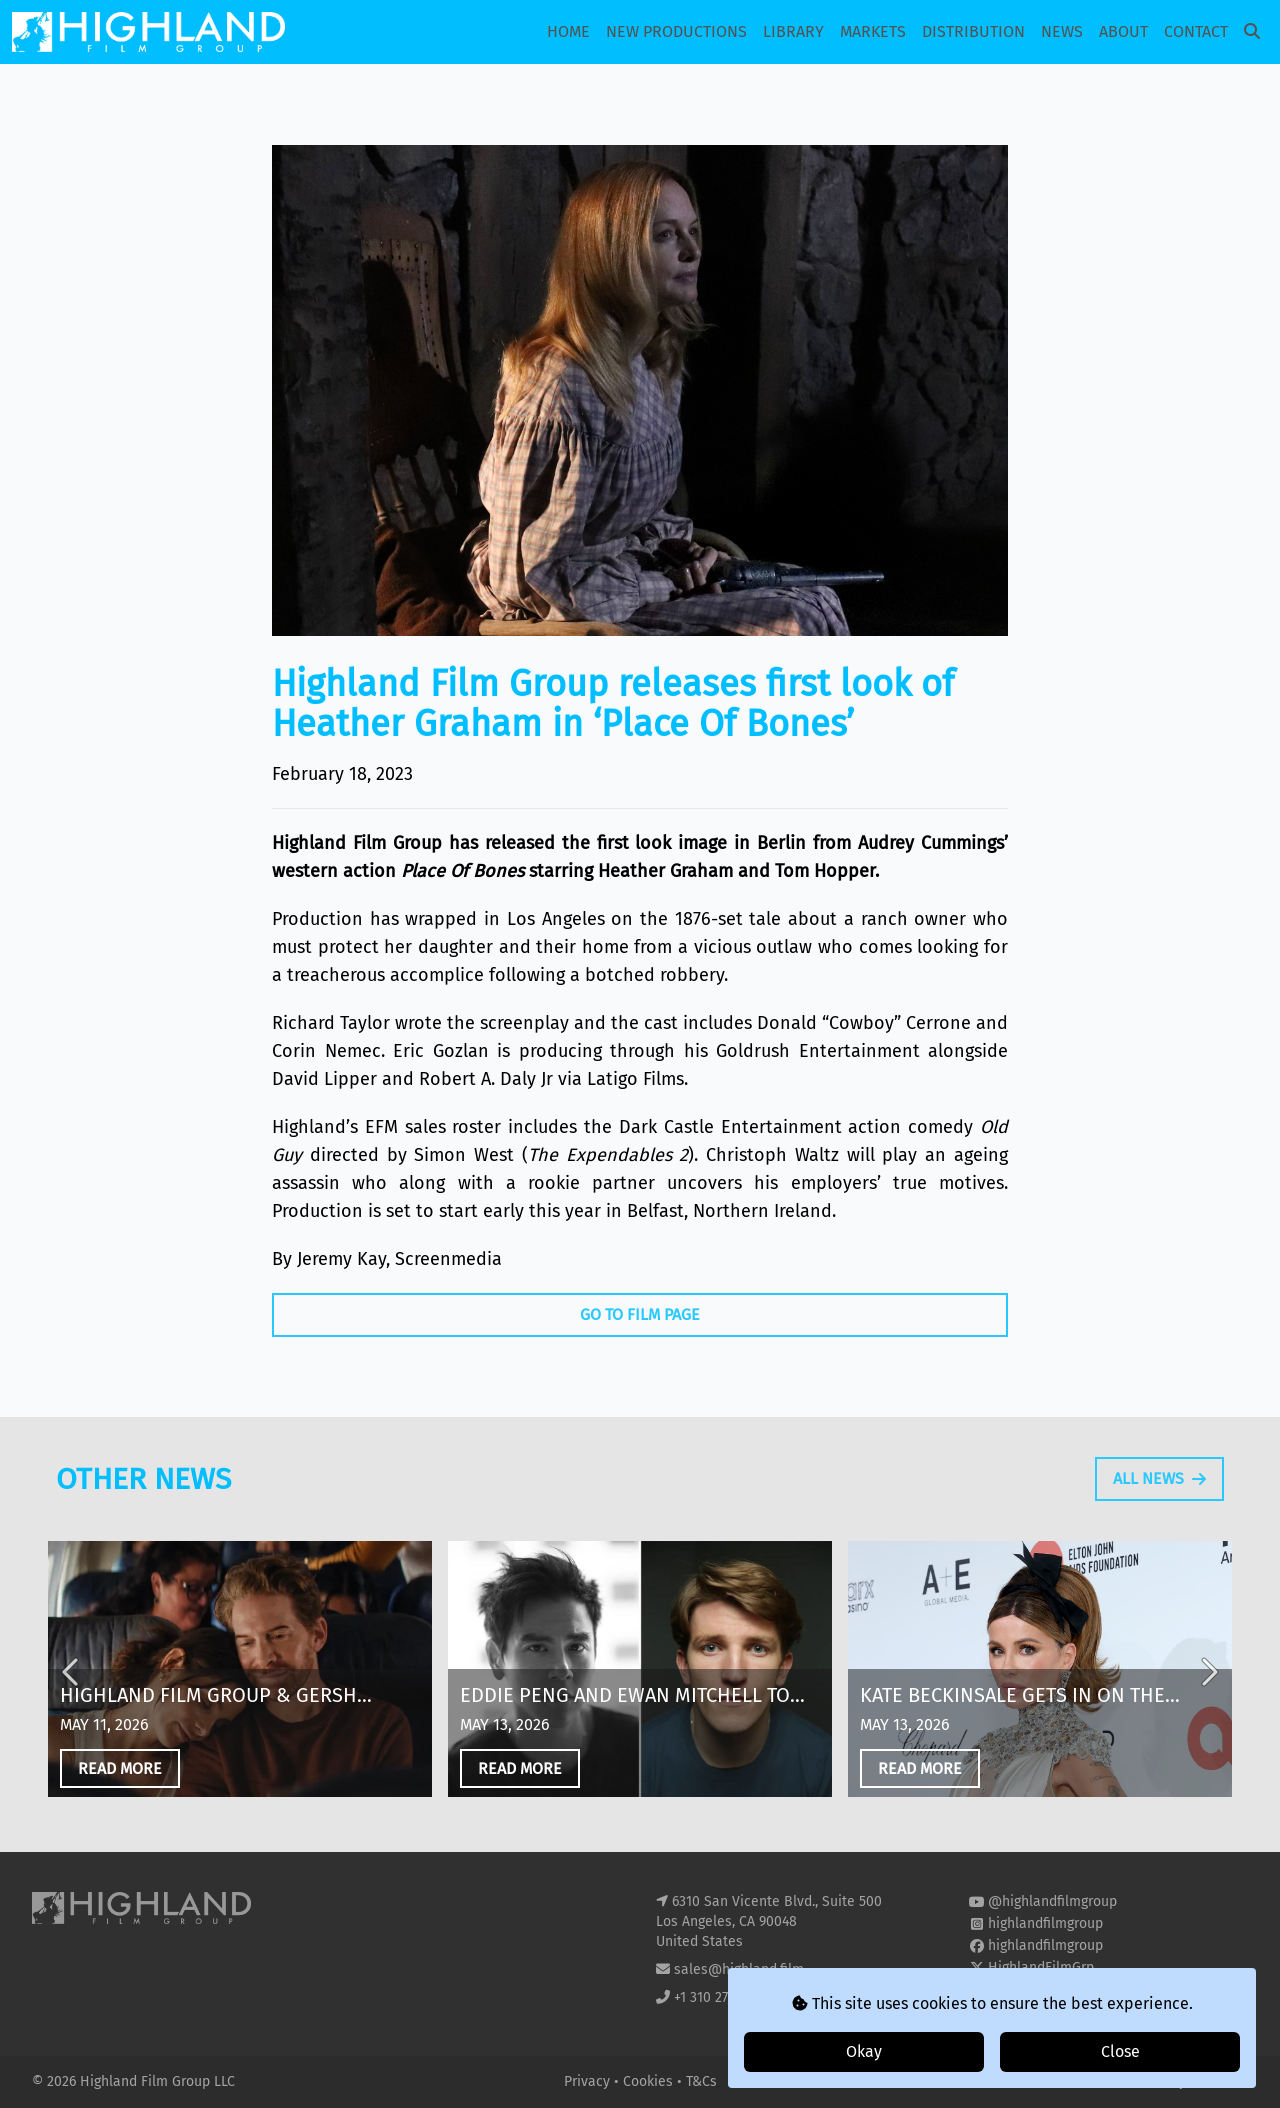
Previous (72, 1691)
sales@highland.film (739, 1969)
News (1062, 31)
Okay (864, 2051)
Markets (873, 31)
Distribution (973, 31)
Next (1208, 1691)
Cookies (650, 2081)
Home (568, 31)
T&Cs (701, 2081)
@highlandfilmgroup (1052, 1901)
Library (793, 31)
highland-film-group (1051, 1989)
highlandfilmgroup (1045, 1923)
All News (1159, 1497)
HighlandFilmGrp (1041, 1967)
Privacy (589, 2081)
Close (1120, 2051)
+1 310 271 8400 (721, 1997)
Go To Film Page (640, 1314)
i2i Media (1219, 2081)
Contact (1196, 31)
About (1123, 31)
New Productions (676, 31)
